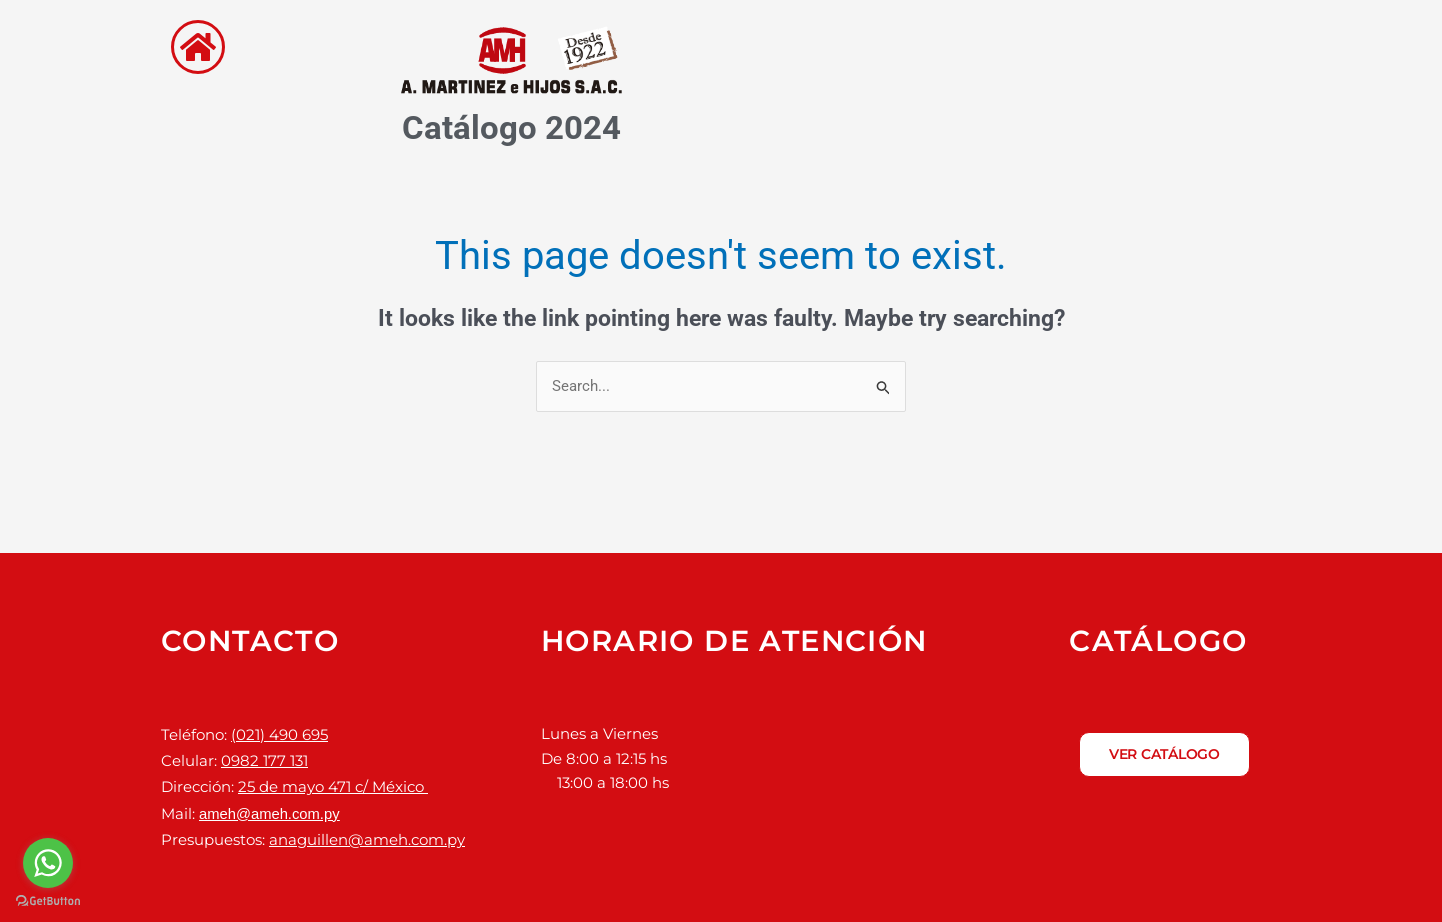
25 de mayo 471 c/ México (333, 783)
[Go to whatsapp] (48, 863)
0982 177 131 (264, 758)
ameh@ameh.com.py (270, 807)
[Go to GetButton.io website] (48, 901)
